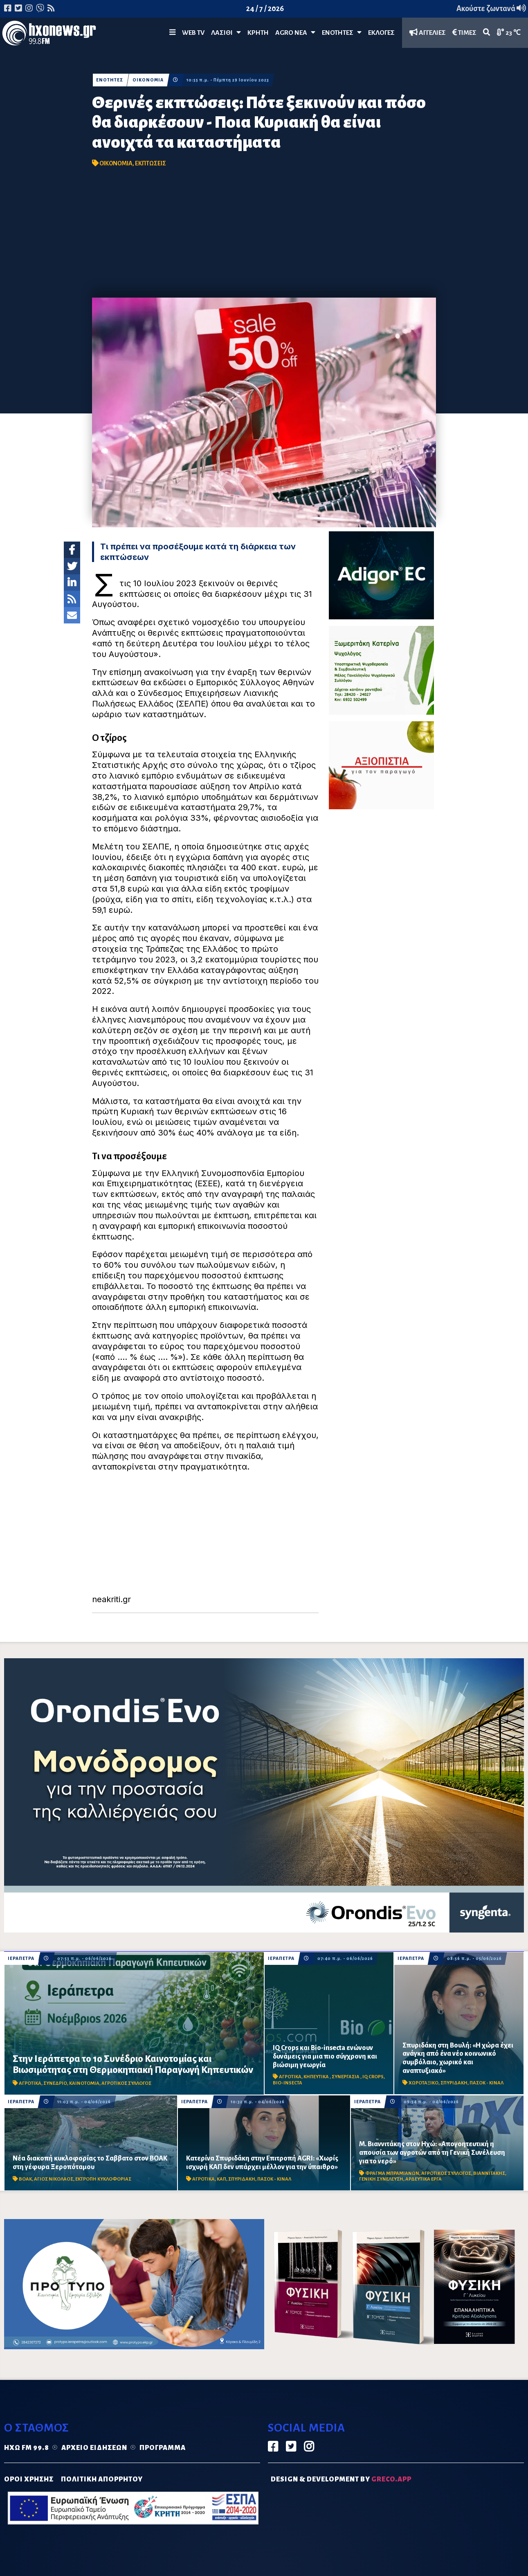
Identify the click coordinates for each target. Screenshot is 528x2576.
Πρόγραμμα (162, 2448)
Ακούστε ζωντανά (491, 9)
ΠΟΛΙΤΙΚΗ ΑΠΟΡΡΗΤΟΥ (102, 2479)
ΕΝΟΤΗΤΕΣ (342, 32)
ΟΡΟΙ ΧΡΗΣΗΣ (29, 2479)
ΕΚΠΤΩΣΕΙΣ (150, 163)
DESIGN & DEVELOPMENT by (341, 2479)
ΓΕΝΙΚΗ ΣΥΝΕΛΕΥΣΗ (381, 2179)
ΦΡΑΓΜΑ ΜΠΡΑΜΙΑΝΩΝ (392, 2173)
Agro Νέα (295, 32)
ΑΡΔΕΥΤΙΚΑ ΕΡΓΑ (423, 2179)
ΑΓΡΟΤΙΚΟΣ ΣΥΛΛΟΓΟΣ (126, 2083)
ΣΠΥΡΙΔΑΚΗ (453, 2083)
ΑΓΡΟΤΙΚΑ (30, 2083)
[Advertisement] (264, 236)
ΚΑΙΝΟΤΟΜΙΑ (84, 2083)
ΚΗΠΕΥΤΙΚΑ (316, 2076)
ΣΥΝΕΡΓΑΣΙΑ (346, 2076)
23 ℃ (509, 32)
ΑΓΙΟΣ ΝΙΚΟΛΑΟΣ (53, 2179)
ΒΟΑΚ (25, 2179)
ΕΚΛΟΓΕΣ (381, 32)
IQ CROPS (373, 2076)
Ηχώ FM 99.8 (26, 2448)
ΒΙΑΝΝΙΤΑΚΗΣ (489, 2173)
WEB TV (193, 32)
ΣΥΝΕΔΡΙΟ (55, 2083)
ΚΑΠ (221, 2179)
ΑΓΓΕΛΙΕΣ (427, 32)
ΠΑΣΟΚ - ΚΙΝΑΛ (486, 2083)
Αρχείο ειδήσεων (94, 2448)
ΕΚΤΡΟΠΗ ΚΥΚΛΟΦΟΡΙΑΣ (103, 2179)
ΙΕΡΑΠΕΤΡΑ (21, 1958)
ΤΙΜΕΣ (464, 32)
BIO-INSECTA (287, 2083)
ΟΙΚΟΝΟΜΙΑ (148, 80)
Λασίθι (226, 32)
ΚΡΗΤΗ (258, 32)
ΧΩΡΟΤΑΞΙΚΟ (423, 2083)
